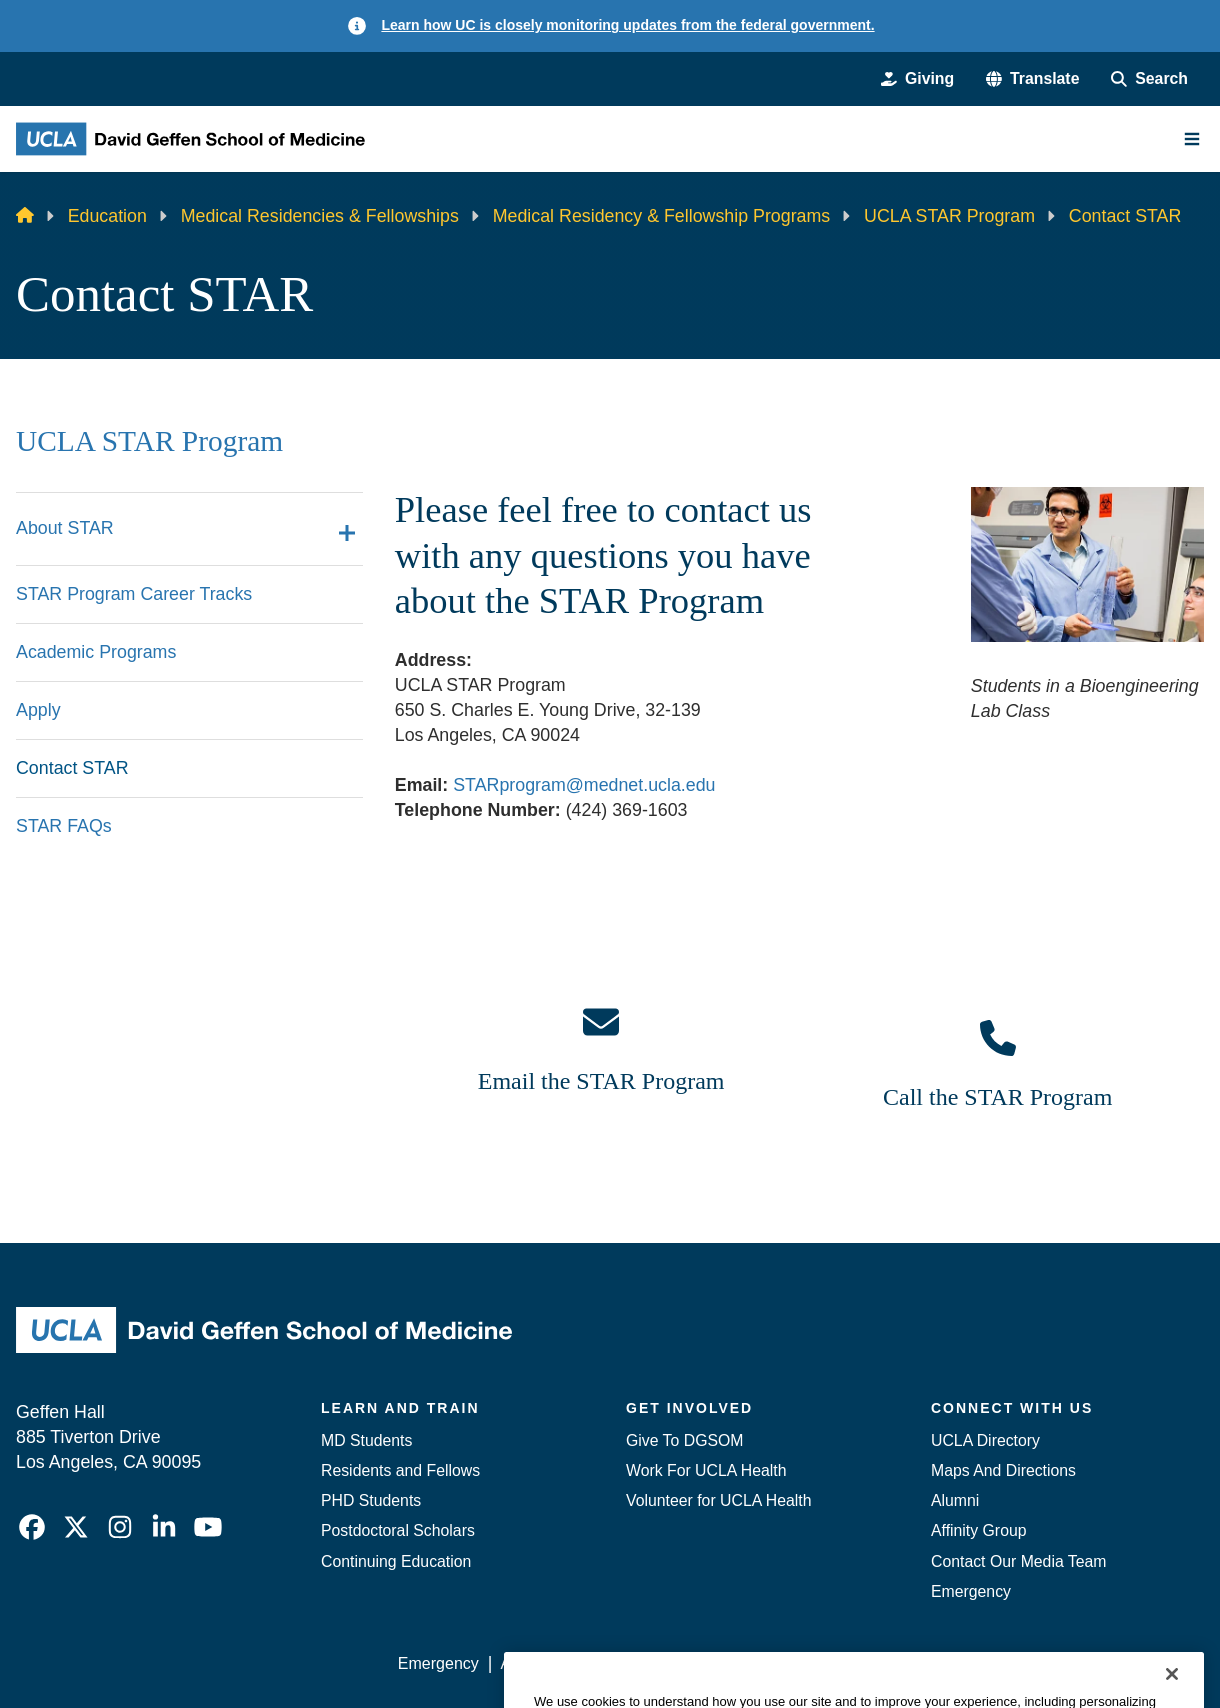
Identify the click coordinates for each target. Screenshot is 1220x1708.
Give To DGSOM (684, 1440)
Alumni (955, 1500)
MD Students (366, 1440)
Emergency (971, 1591)
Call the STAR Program (997, 1097)
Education (107, 216)
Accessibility (543, 1663)
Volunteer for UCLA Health (718, 1500)
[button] (1032, 79)
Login (1016, 1663)
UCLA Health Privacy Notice (876, 1663)
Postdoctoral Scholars (398, 1530)
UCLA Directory (985, 1440)
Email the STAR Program (601, 1081)
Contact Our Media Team (1018, 1561)
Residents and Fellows (400, 1470)
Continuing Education (396, 1561)
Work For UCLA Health (706, 1470)
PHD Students (371, 1500)
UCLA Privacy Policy (682, 1663)
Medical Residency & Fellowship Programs (662, 216)
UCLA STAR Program (949, 216)
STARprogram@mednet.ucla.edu (584, 785)
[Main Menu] (1192, 139)
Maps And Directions (1003, 1470)
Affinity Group (979, 1530)
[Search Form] (1149, 79)
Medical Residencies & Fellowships (320, 216)
